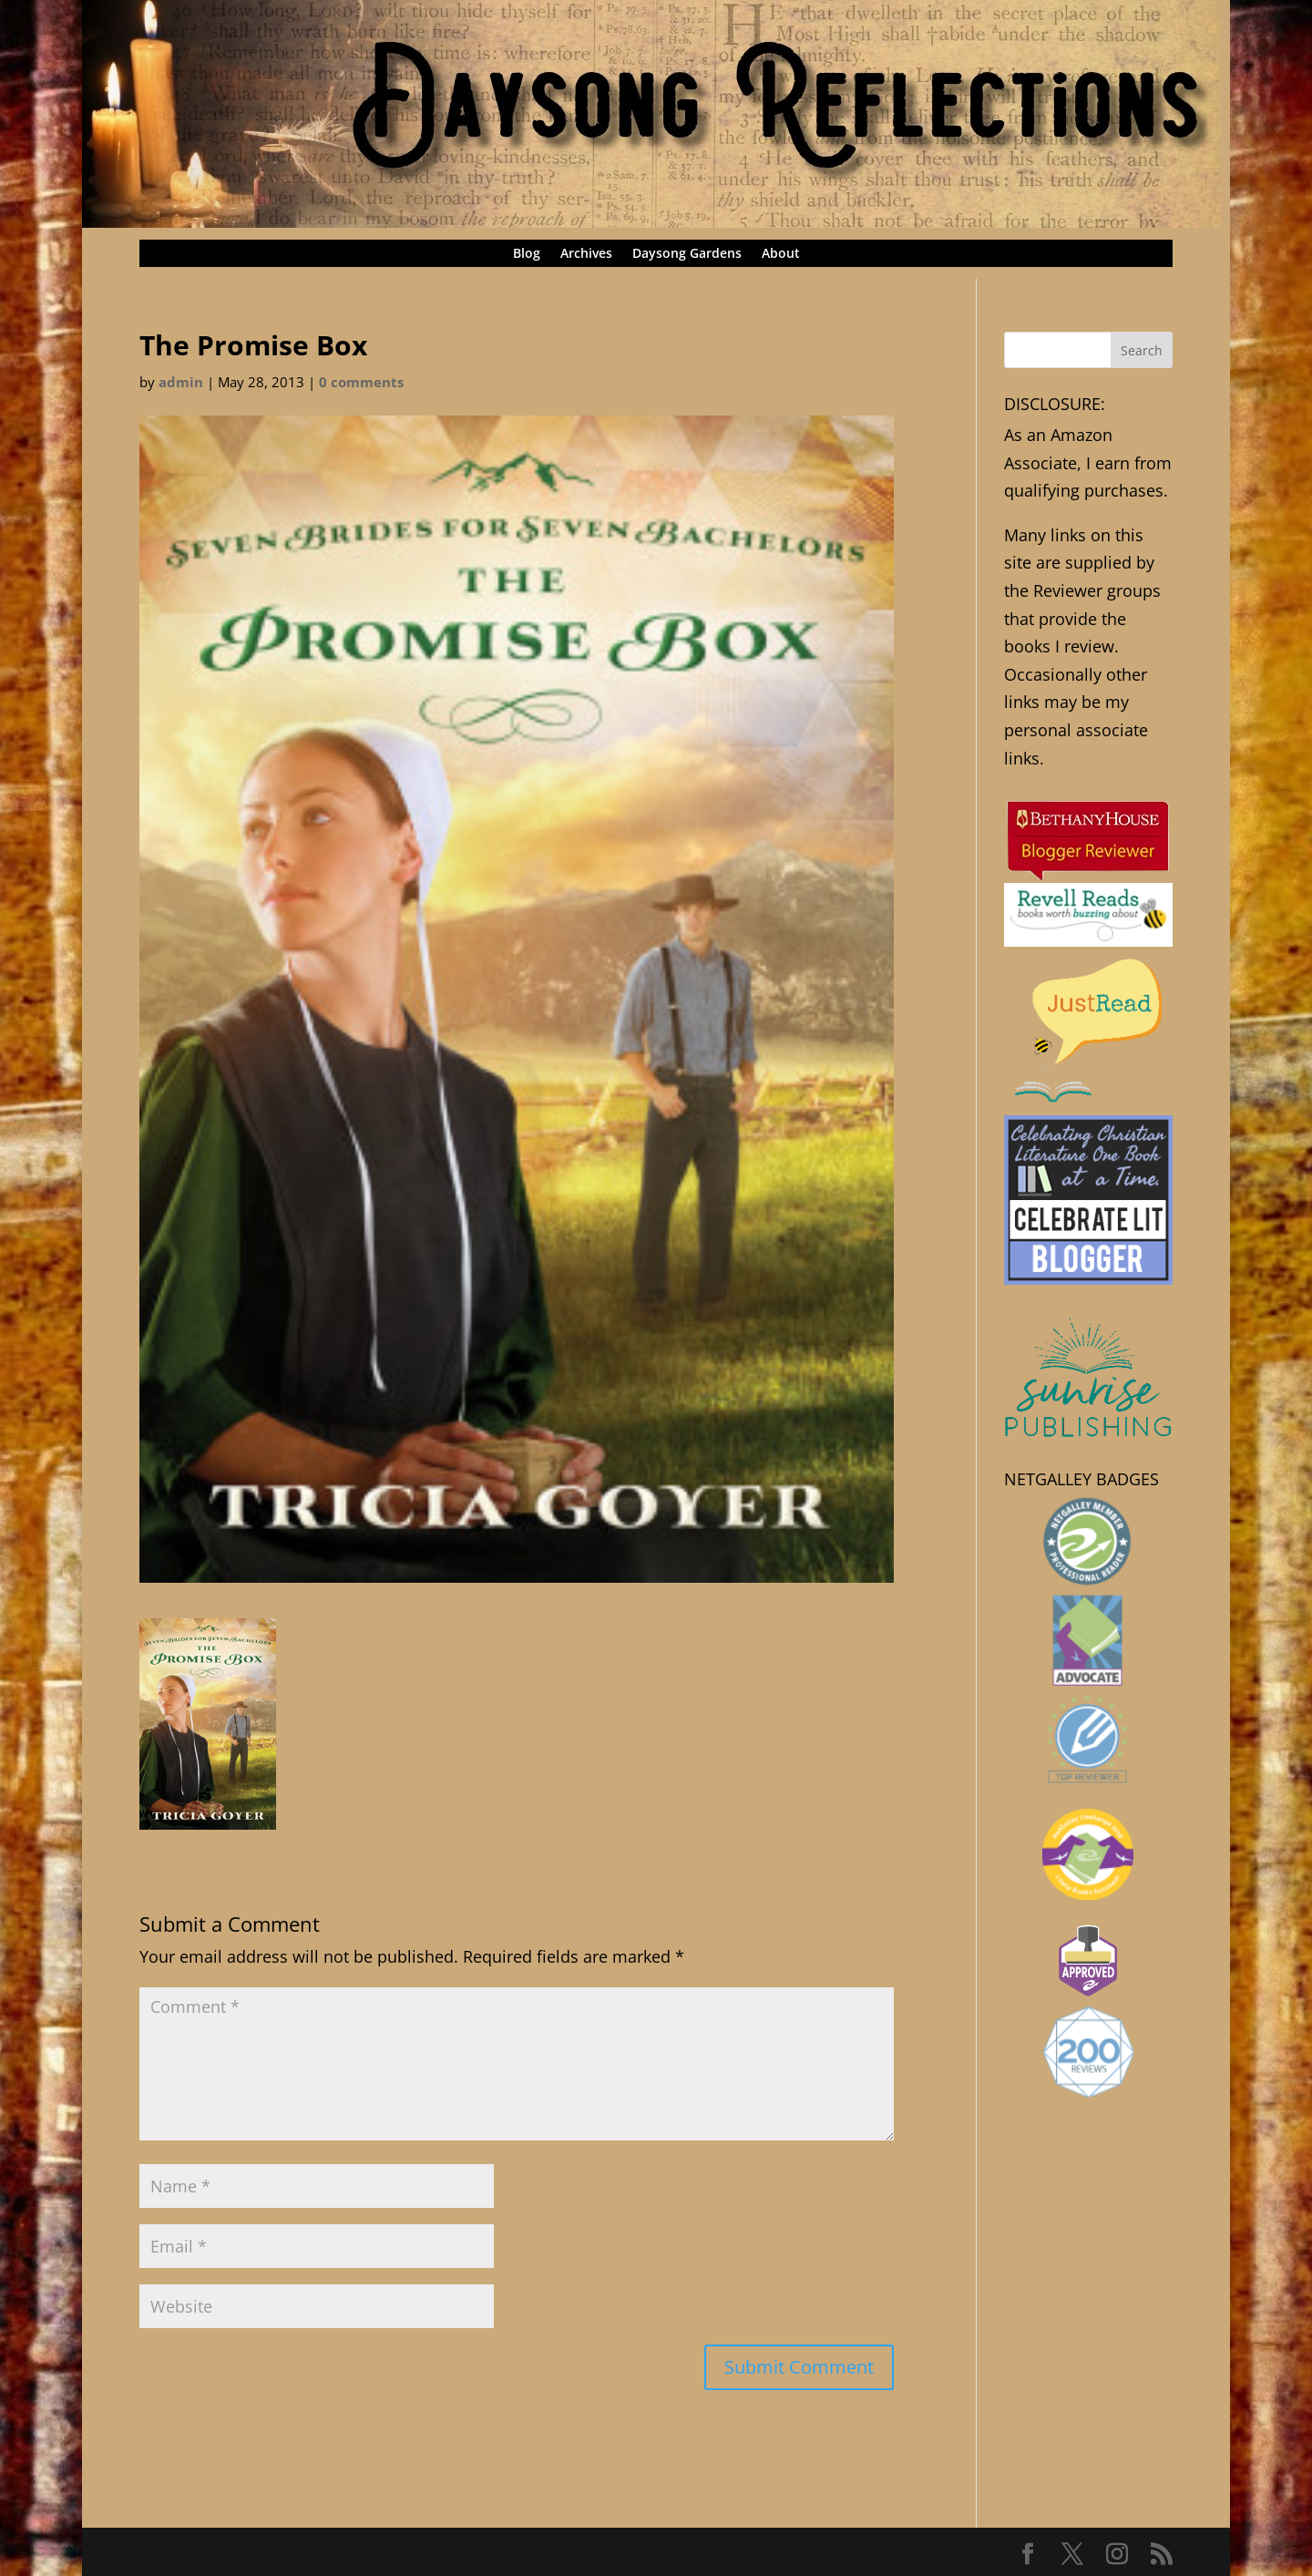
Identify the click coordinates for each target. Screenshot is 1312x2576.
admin (181, 382)
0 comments (361, 382)
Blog (526, 254)
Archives (586, 254)
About (781, 254)
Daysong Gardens (687, 254)
